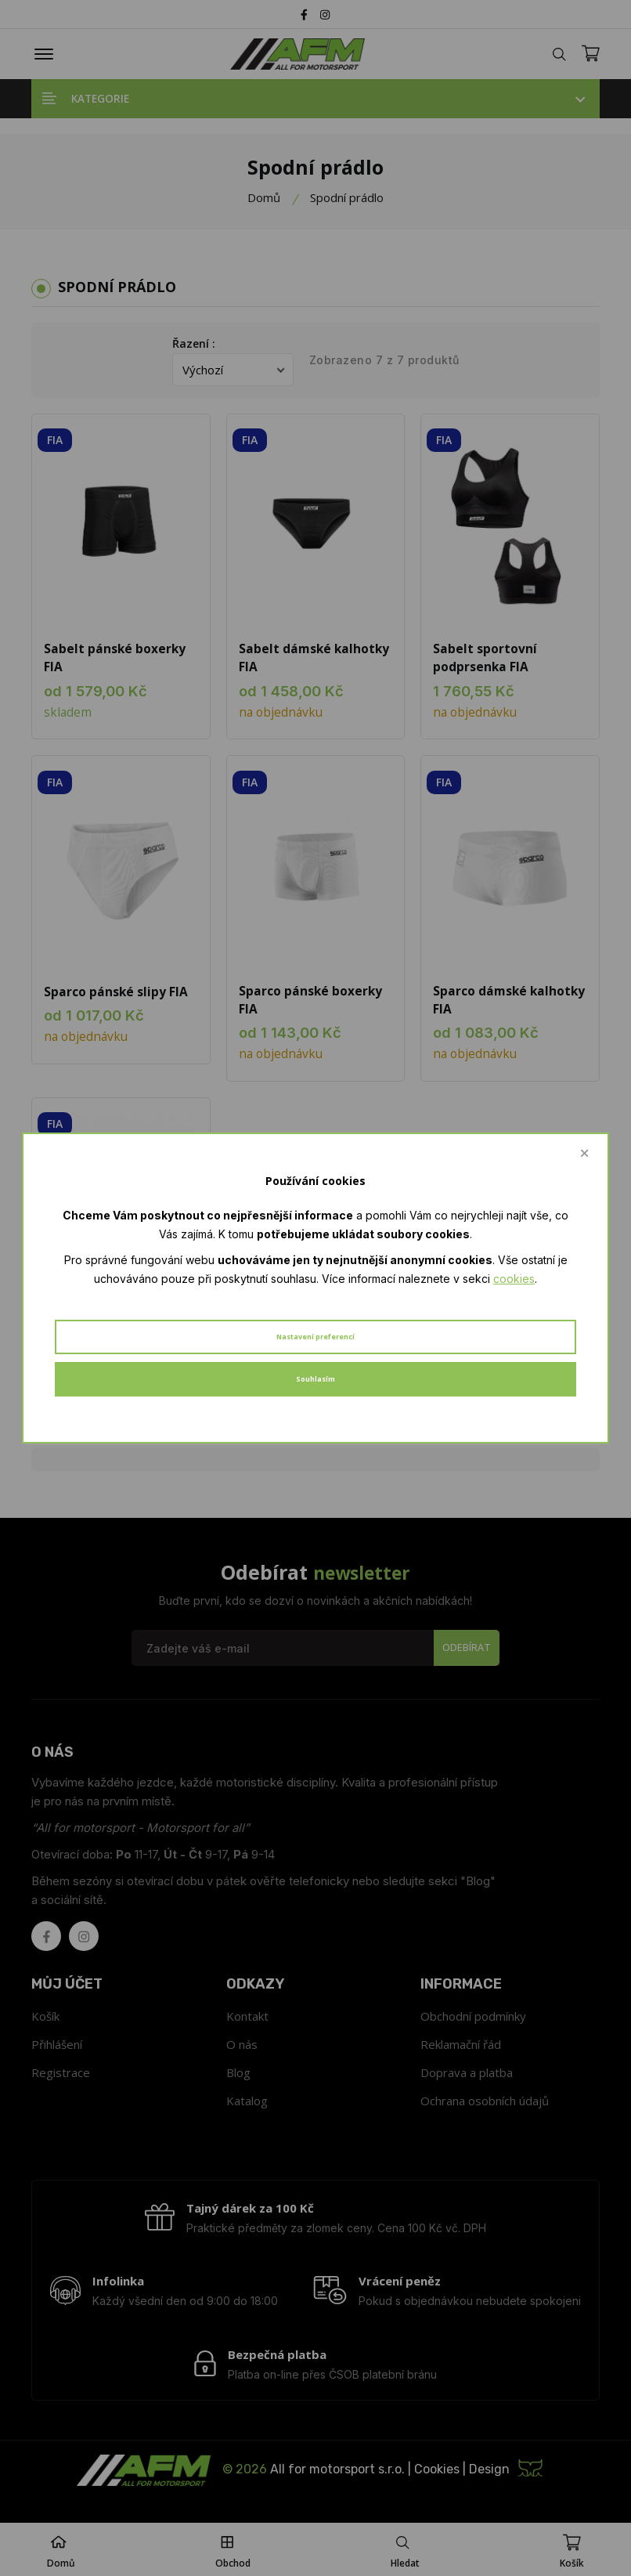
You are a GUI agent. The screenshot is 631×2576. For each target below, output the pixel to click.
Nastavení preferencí (315, 1336)
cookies (514, 1278)
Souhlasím (315, 1379)
